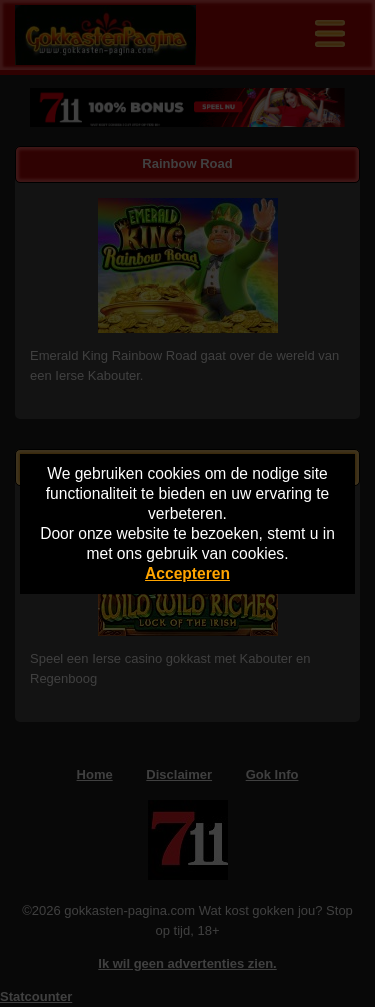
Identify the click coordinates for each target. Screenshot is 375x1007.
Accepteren (187, 573)
